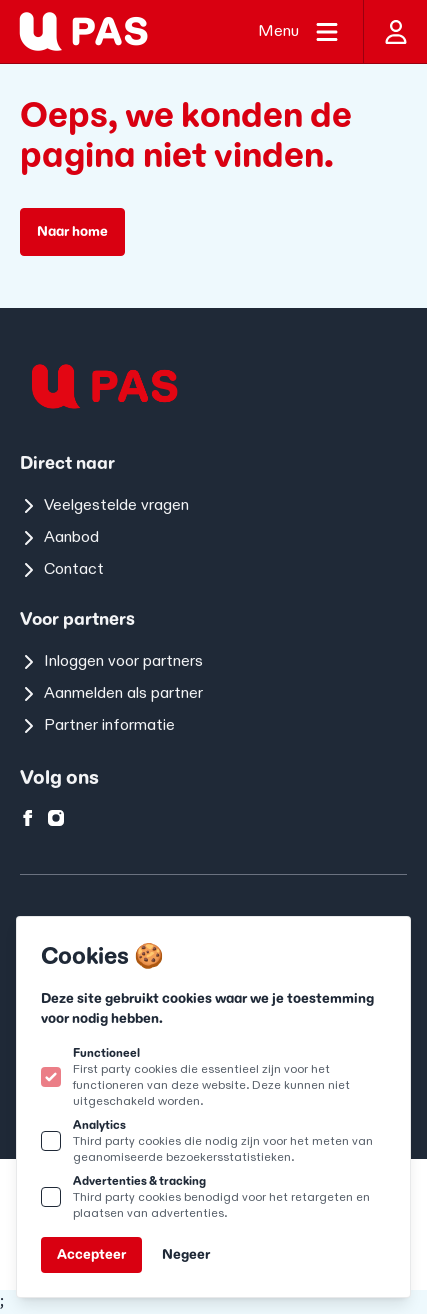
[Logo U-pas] (83, 31)
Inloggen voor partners (111, 661)
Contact (62, 569)
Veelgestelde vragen (104, 505)
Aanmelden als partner (111, 693)
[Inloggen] (395, 31)
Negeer (186, 1254)
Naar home (72, 231)
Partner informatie (97, 725)
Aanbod (59, 537)
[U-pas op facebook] (28, 818)
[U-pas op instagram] (56, 818)
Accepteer (91, 1254)
